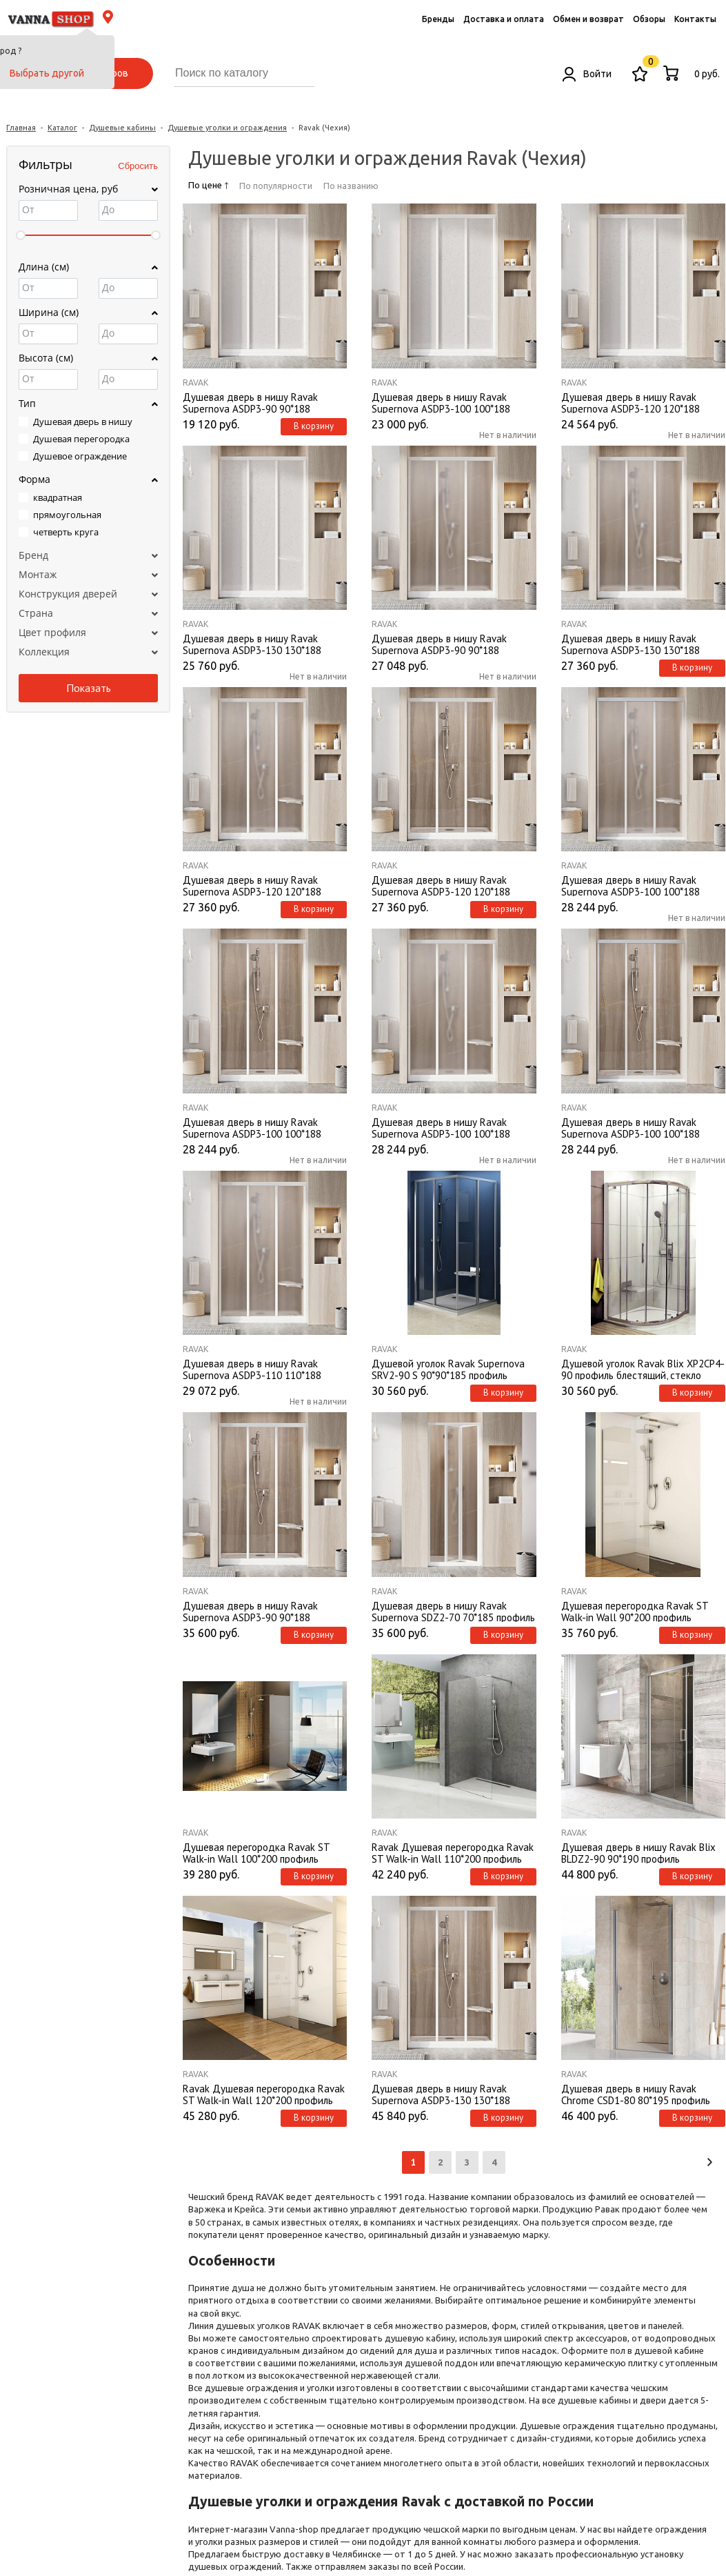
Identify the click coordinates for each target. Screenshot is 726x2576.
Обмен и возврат (588, 18)
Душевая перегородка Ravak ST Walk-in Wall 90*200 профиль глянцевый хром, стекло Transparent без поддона (643, 1611)
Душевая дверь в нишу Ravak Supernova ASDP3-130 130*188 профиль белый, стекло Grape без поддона (637, 644)
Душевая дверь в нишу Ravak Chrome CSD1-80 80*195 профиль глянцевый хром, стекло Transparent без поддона (643, 2094)
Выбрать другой (47, 73)
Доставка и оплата (503, 18)
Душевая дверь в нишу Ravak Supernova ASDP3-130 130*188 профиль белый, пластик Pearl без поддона (259, 644)
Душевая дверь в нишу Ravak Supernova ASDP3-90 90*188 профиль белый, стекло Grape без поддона (447, 644)
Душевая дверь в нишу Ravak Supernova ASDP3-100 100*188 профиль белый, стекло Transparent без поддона (263, 1127)
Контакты (695, 18)
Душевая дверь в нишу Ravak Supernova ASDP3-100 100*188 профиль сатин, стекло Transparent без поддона (641, 1127)
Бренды (438, 18)
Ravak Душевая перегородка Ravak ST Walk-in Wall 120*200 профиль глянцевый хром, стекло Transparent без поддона (265, 2094)
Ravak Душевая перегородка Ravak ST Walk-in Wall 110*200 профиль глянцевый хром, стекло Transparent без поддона (454, 1852)
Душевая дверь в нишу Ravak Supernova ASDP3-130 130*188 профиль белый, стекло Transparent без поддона (452, 2094)
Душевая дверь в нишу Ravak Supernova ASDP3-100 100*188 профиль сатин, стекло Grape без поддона (636, 885)
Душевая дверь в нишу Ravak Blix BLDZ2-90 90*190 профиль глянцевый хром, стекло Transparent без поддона (643, 1852)
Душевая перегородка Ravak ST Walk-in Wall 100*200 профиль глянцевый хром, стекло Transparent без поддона (265, 1852)
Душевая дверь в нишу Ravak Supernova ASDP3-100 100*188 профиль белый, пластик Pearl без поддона (448, 402)
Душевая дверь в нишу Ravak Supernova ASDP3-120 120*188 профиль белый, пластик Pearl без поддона (637, 402)
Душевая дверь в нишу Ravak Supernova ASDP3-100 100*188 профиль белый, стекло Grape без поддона (447, 1127)
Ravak (195, 382)
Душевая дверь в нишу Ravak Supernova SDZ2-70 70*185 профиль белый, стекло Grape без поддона (453, 1611)
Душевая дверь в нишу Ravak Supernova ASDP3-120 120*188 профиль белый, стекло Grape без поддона (258, 885)
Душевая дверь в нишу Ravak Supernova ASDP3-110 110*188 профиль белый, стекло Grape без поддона (258, 1369)
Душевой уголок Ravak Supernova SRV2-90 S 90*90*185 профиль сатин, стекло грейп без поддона (448, 1369)
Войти (587, 73)
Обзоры (649, 18)
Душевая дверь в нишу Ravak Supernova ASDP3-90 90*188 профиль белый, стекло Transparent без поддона (263, 1611)
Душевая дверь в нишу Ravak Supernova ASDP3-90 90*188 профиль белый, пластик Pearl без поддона (259, 402)
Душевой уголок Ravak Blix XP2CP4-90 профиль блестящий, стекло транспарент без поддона (643, 1369)
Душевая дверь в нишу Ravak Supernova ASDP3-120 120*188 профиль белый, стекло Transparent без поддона (452, 885)
